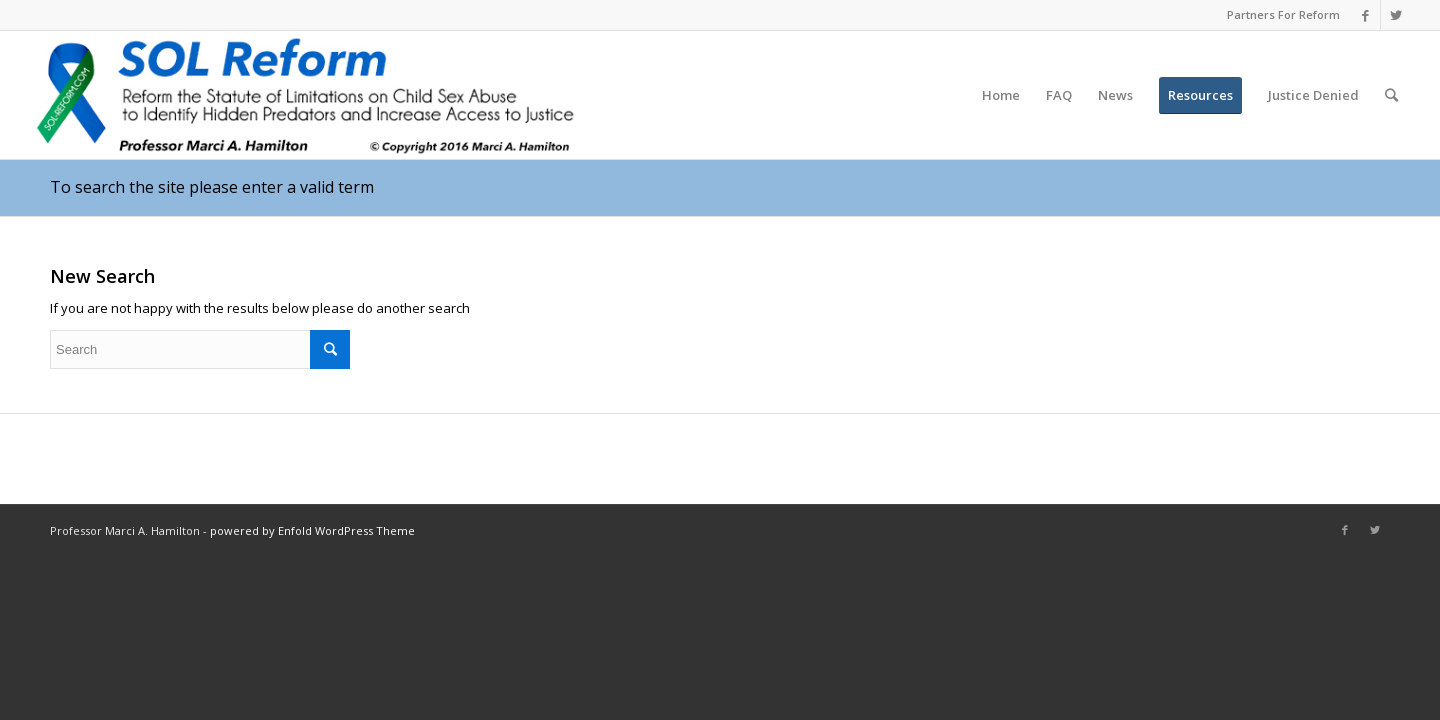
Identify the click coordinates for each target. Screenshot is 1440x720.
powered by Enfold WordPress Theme (312, 530)
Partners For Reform (1283, 14)
